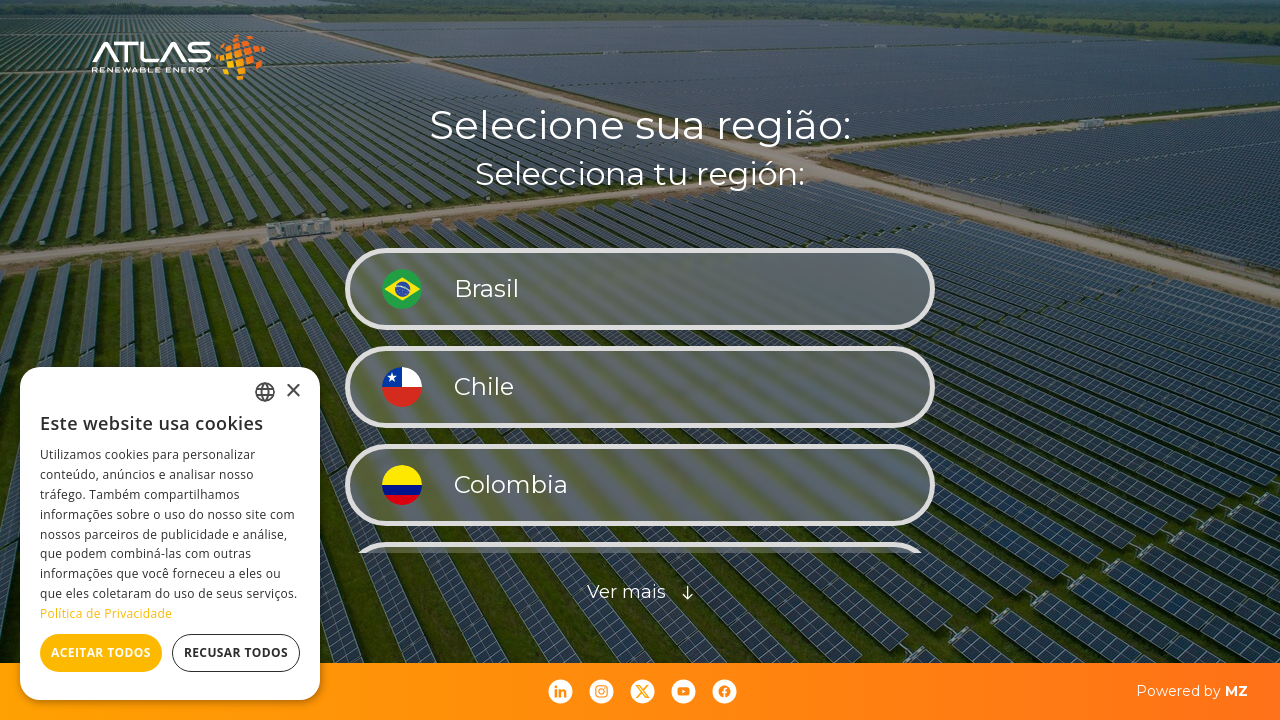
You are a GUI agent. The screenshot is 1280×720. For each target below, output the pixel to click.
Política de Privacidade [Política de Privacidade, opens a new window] (106, 613)
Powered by (1192, 691)
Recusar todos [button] (236, 652)
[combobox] (265, 392)
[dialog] (170, 533)
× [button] (292, 391)
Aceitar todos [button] (101, 652)
